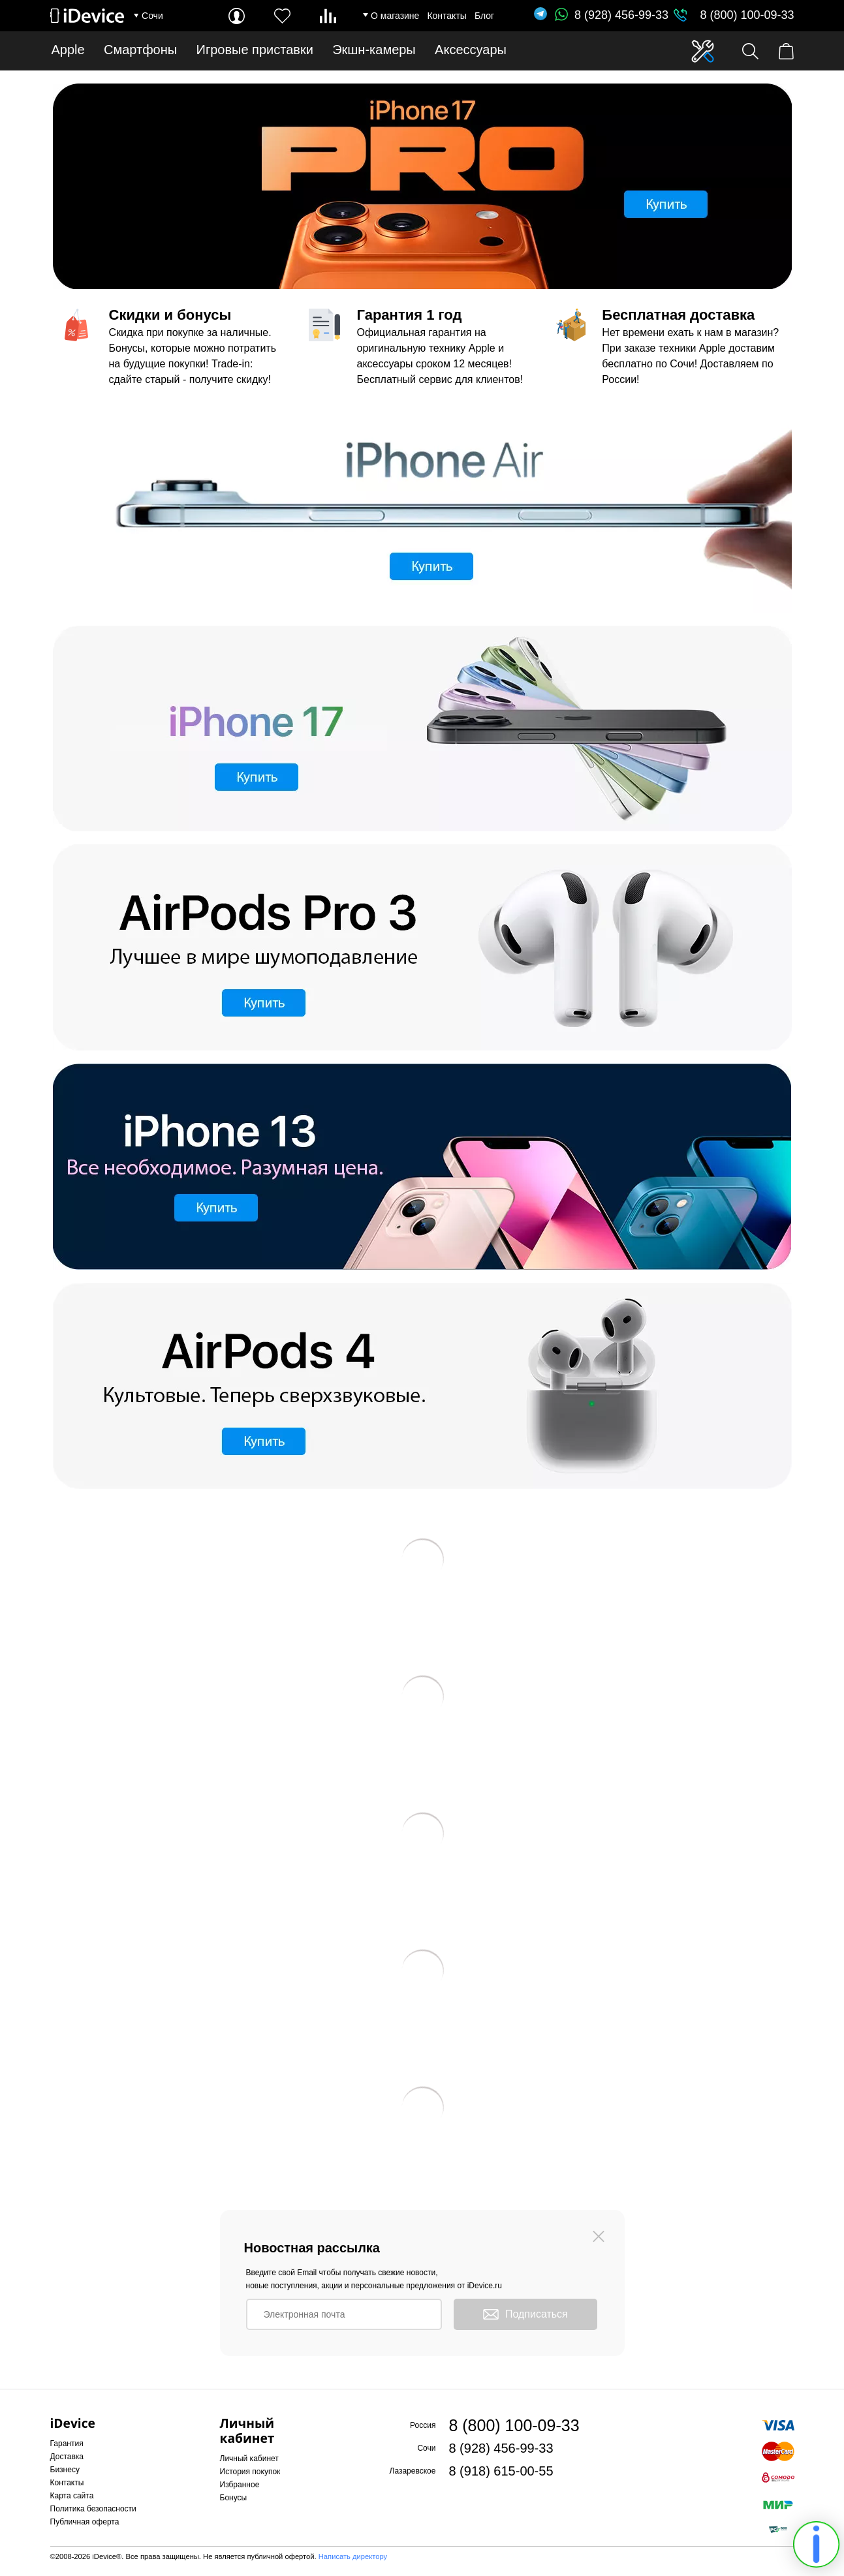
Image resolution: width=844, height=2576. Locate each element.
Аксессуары (471, 50)
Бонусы (233, 2497)
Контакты (446, 15)
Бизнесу (65, 2469)
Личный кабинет (249, 2458)
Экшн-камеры (374, 50)
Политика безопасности (93, 2508)
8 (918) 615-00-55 (500, 2470)
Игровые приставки (254, 50)
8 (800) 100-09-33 (747, 15)
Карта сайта (72, 2495)
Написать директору (353, 2556)
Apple (68, 50)
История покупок (250, 2471)
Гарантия (67, 2443)
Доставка (67, 2456)
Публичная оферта (84, 2521)
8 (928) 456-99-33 (611, 15)
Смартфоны (140, 50)
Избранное (240, 2484)
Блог (484, 15)
